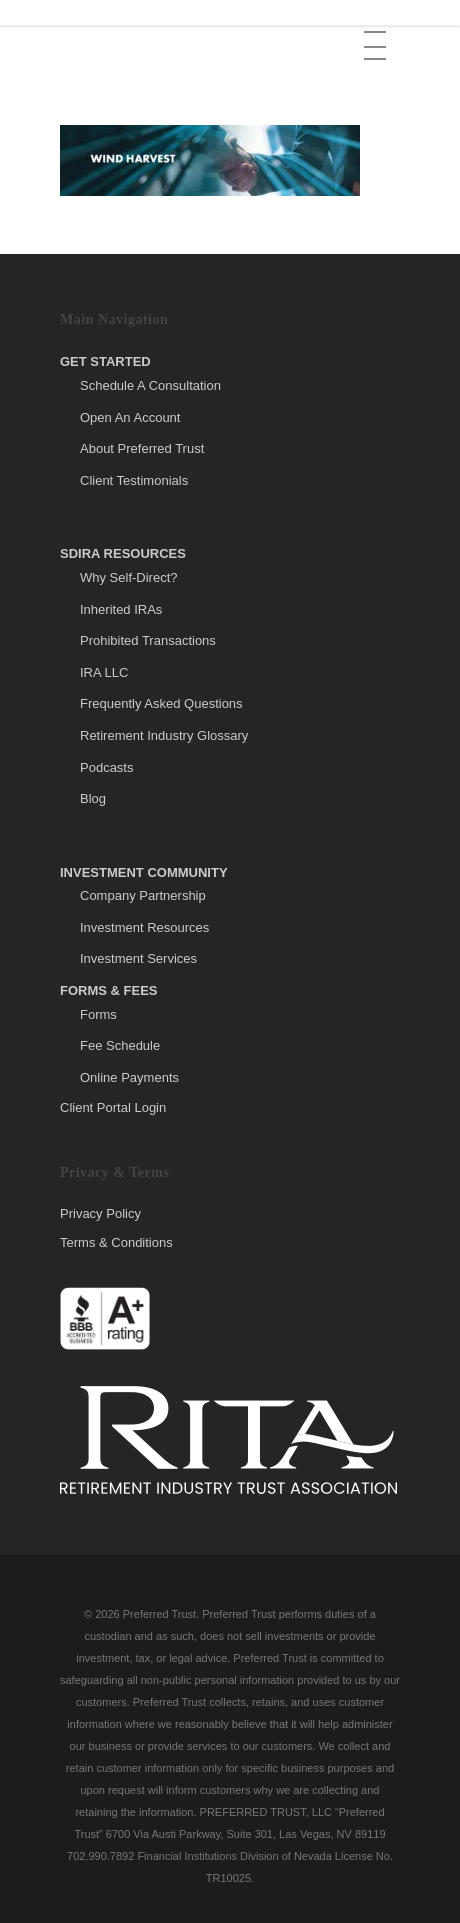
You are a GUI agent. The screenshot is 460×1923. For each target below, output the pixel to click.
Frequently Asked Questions (161, 703)
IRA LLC (104, 672)
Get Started (105, 361)
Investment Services (138, 958)
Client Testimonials (134, 480)
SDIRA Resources (123, 553)
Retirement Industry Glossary (164, 735)
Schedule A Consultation (150, 385)
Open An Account (130, 417)
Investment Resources (144, 927)
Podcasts (106, 767)
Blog (93, 798)
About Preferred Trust (142, 448)
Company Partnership (143, 895)
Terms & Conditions (116, 1242)
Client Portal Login (113, 1107)
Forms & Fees (109, 990)
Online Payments (129, 1077)
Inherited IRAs (121, 609)
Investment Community (144, 872)
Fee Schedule (120, 1045)
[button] (377, 31)
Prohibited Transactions (148, 640)
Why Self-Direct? (129, 577)
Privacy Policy (100, 1214)
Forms (98, 1014)
